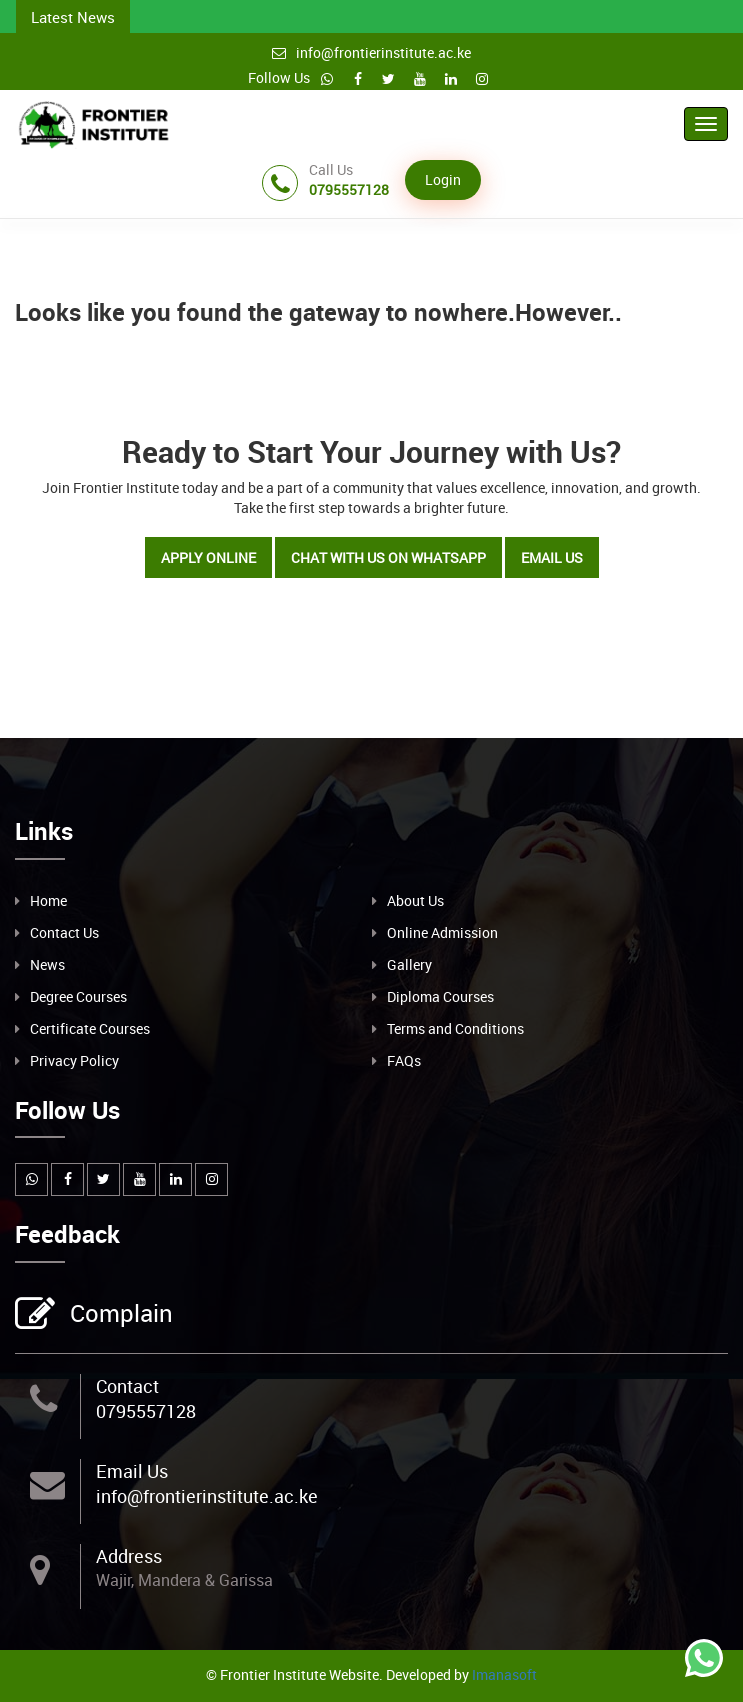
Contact (127, 1386)
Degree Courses (78, 996)
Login (443, 179)
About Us (415, 900)
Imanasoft (504, 1674)
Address (129, 1556)
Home (48, 900)
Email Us (552, 557)
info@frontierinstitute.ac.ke (371, 52)
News (47, 964)
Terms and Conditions (455, 1028)
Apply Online (208, 557)
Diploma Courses (440, 996)
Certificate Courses (90, 1028)
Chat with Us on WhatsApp (388, 557)
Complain (119, 1315)
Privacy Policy (74, 1060)
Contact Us (64, 932)
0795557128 (146, 1411)
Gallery (409, 964)
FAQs (404, 1060)
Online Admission (442, 932)
